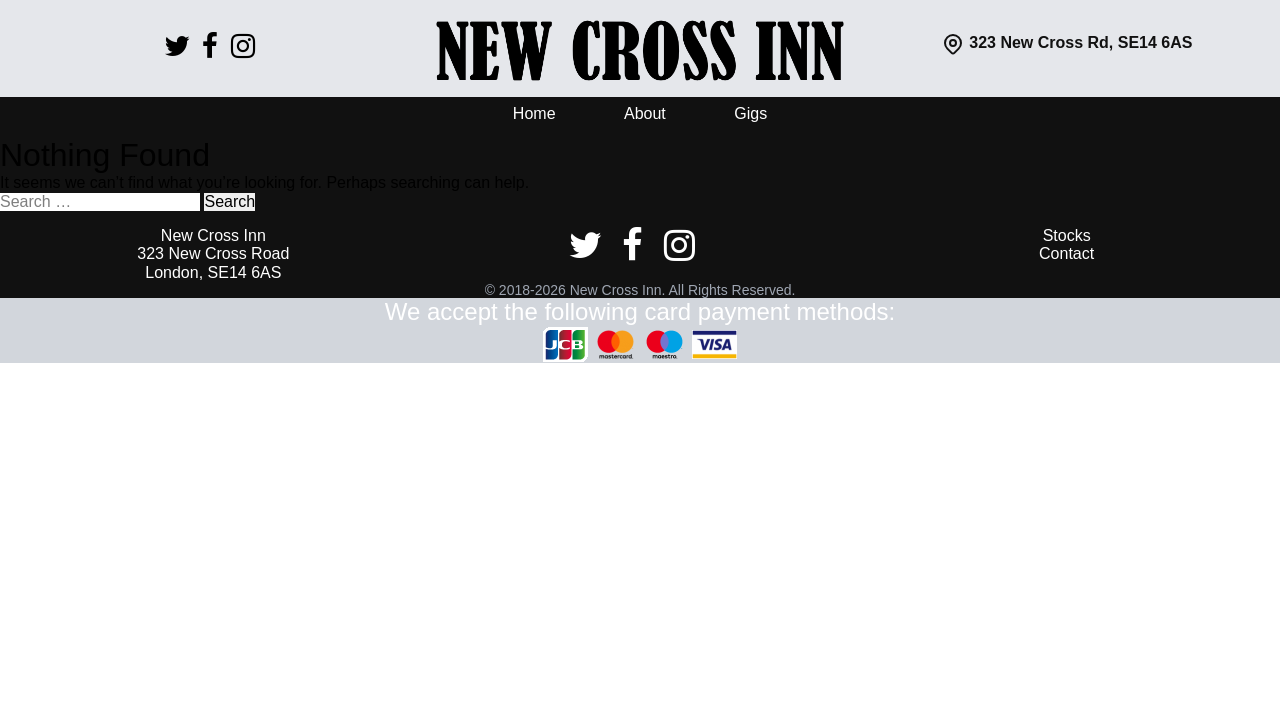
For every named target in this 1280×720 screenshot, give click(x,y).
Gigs (750, 113)
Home (534, 113)
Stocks (1067, 235)
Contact (1066, 253)
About (645, 113)
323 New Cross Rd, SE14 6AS (1067, 42)
